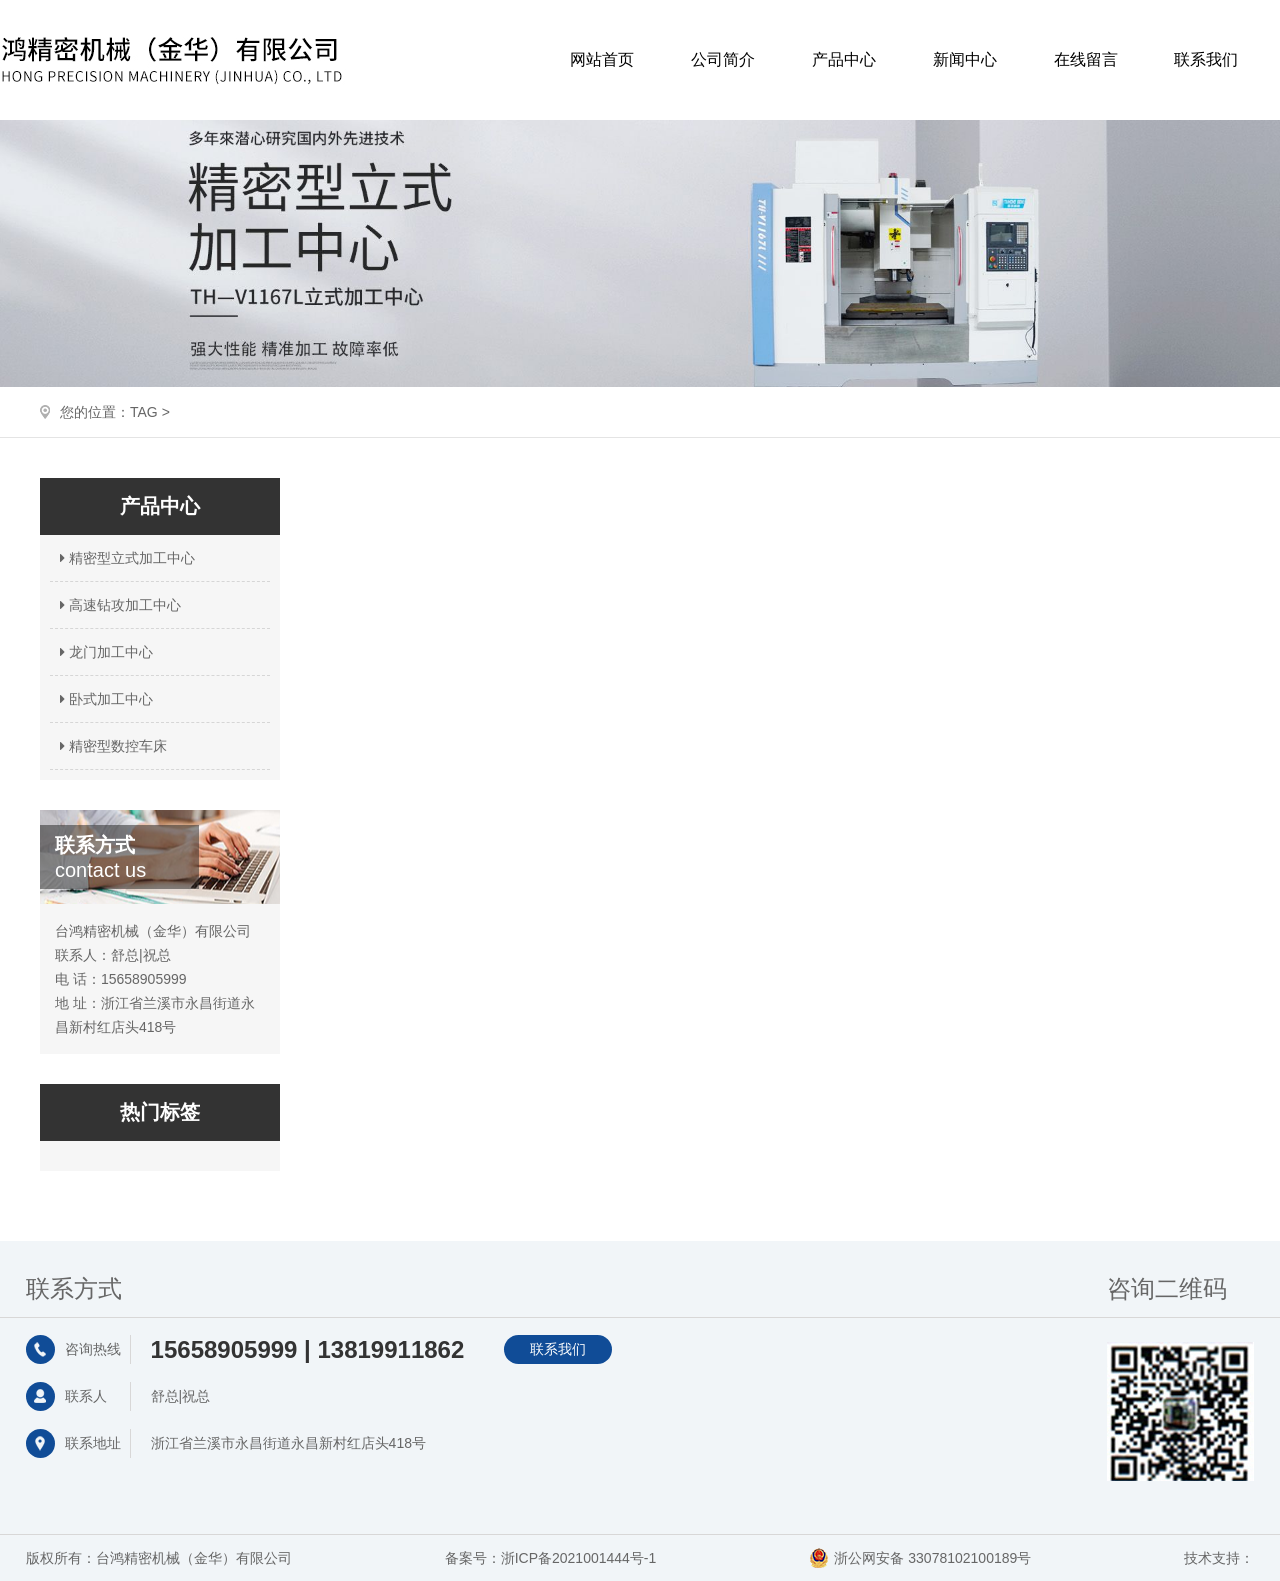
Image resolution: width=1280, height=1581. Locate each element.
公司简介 (723, 59)
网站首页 (602, 59)
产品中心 (844, 59)
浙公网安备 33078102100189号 (932, 1558)
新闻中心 (965, 59)
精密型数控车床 (111, 746)
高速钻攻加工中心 (118, 605)
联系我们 (1206, 59)
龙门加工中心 (104, 652)
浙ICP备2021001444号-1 (579, 1558)
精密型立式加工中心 (125, 558)
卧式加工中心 (104, 699)
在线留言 (1086, 59)
